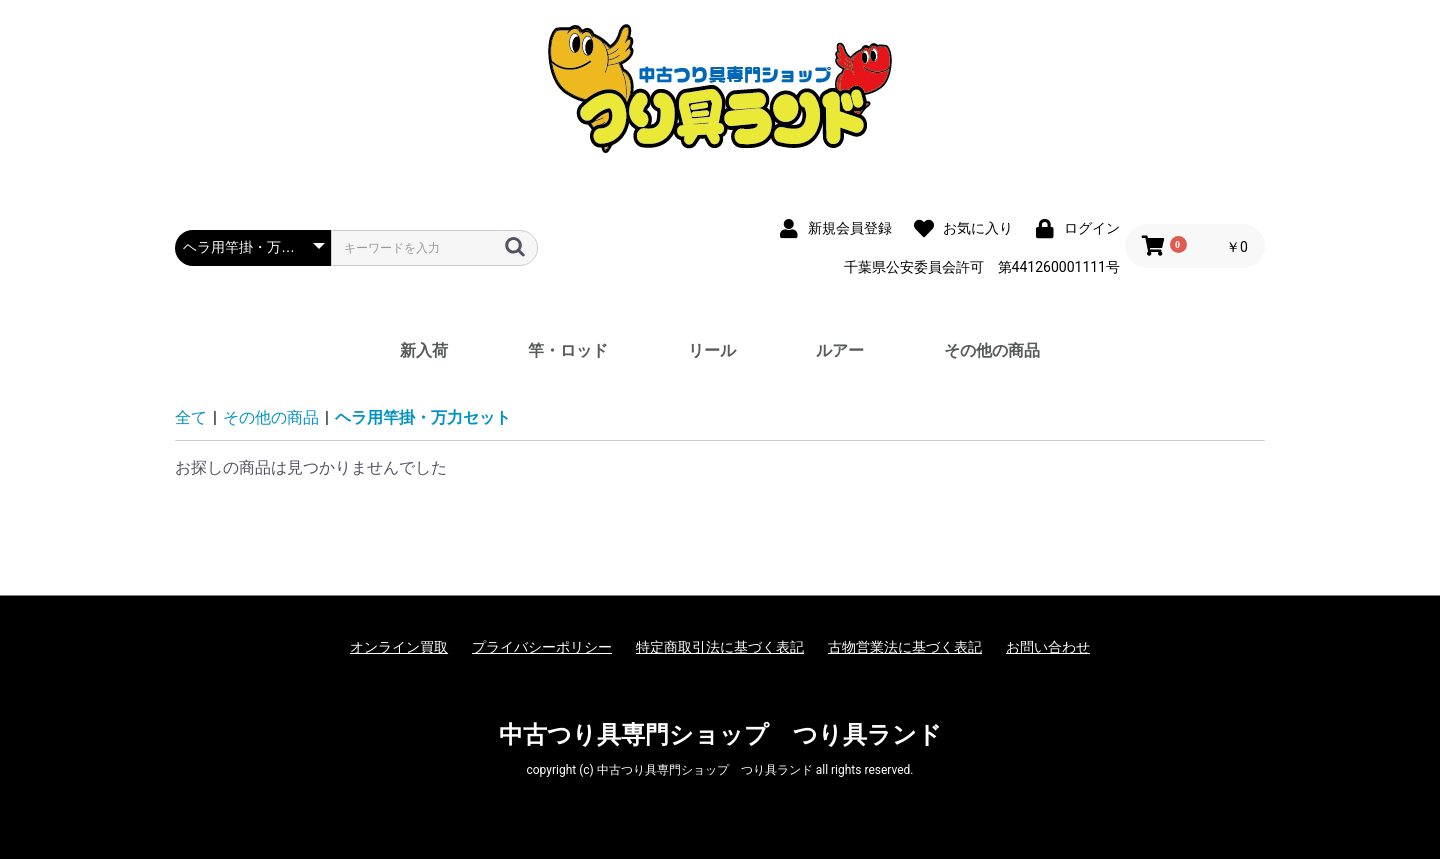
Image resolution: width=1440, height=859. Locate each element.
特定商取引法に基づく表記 (720, 647)
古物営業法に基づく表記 (905, 647)
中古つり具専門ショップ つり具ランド (720, 735)
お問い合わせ (1048, 647)
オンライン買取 (399, 647)
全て (191, 417)
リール (712, 350)
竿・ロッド (568, 350)
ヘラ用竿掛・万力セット (423, 417)
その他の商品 (992, 350)
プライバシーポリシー (542, 647)
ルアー (840, 350)
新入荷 (424, 350)
